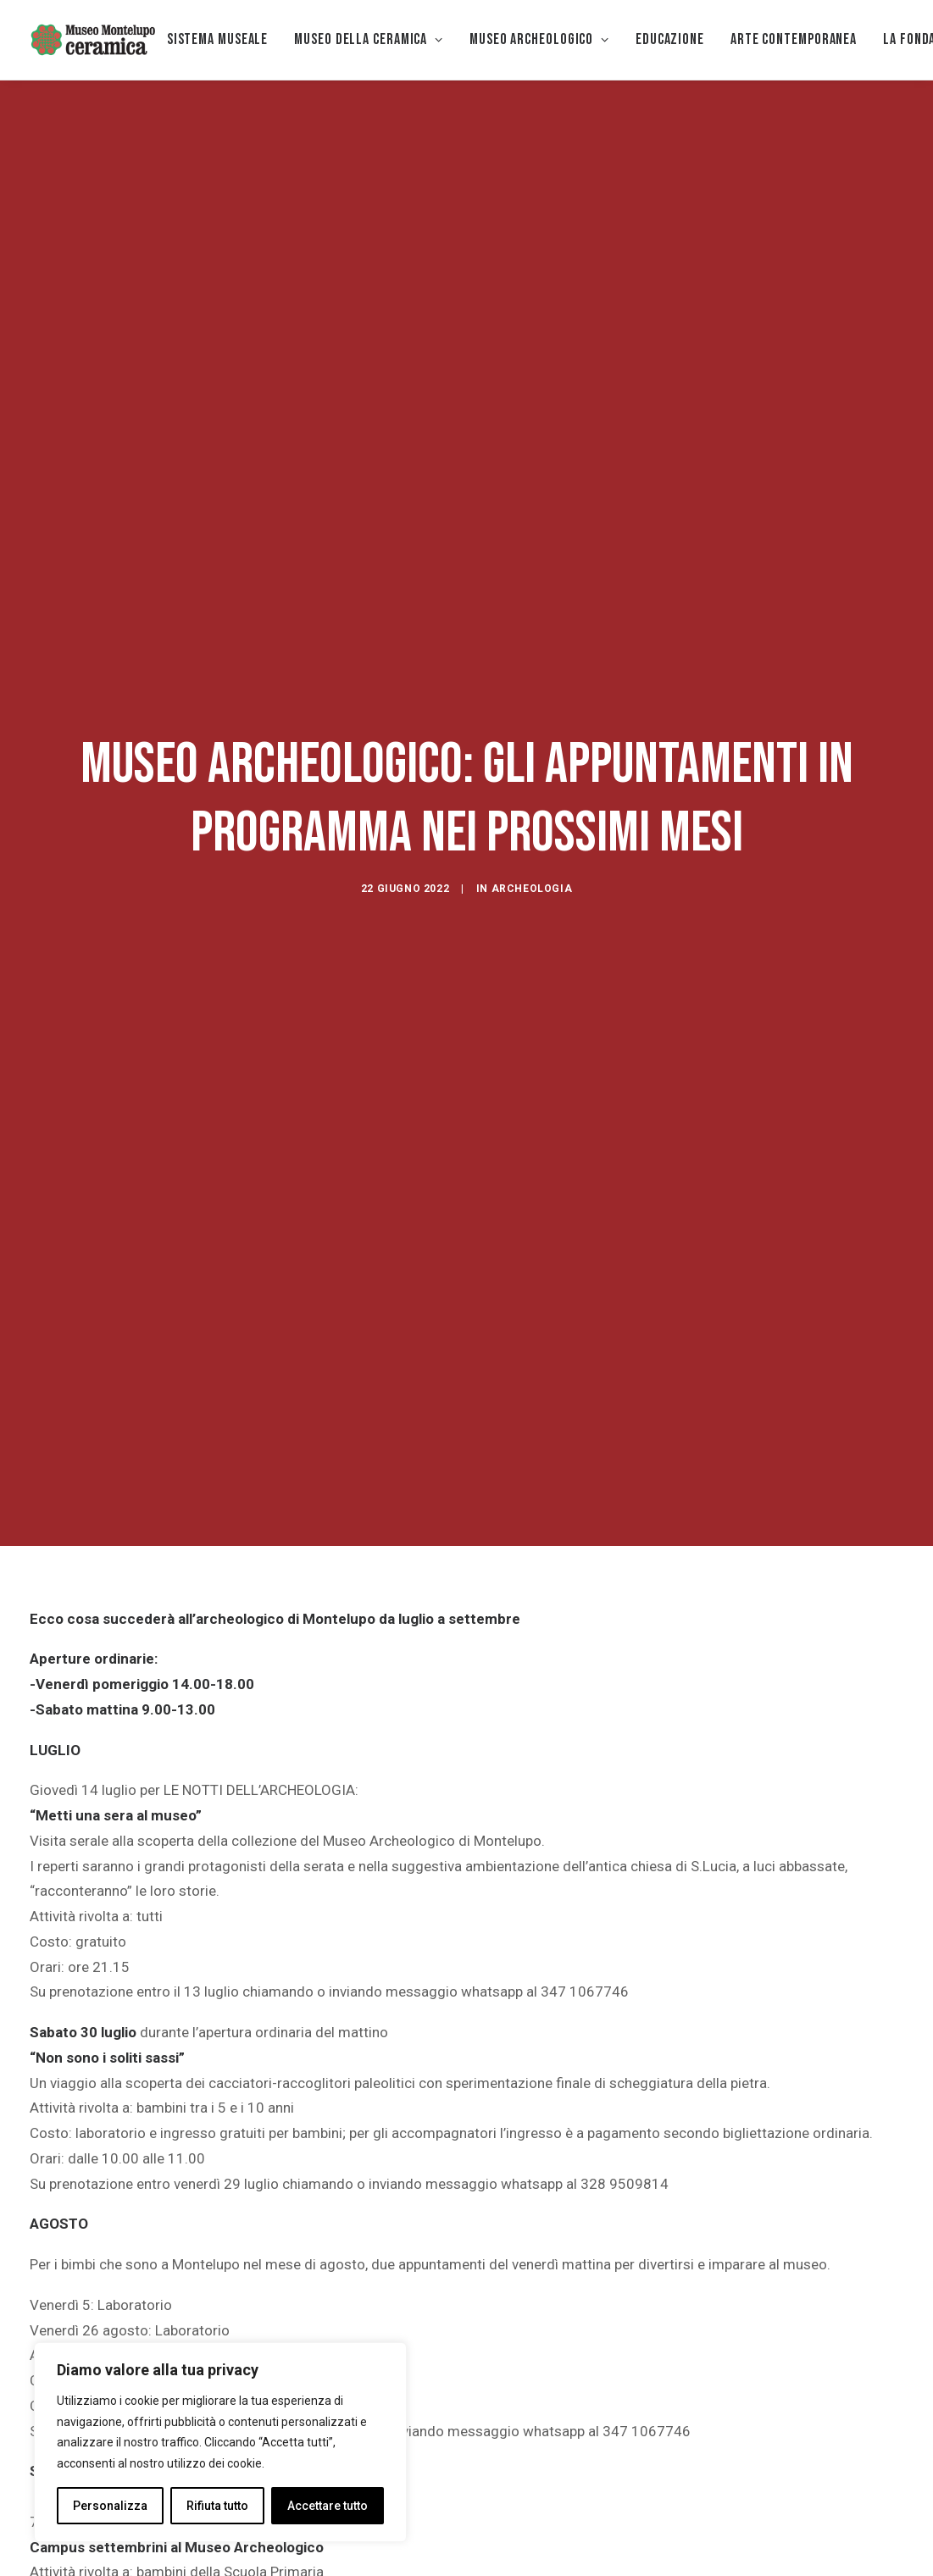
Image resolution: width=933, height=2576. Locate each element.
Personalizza (110, 2505)
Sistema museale (218, 39)
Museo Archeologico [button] (539, 39)
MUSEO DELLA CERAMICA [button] (368, 39)
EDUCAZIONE (670, 39)
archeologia (532, 763)
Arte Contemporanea (793, 39)
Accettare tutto (327, 2505)
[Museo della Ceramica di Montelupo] (92, 40)
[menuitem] (217, 40)
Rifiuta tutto (217, 2505)
